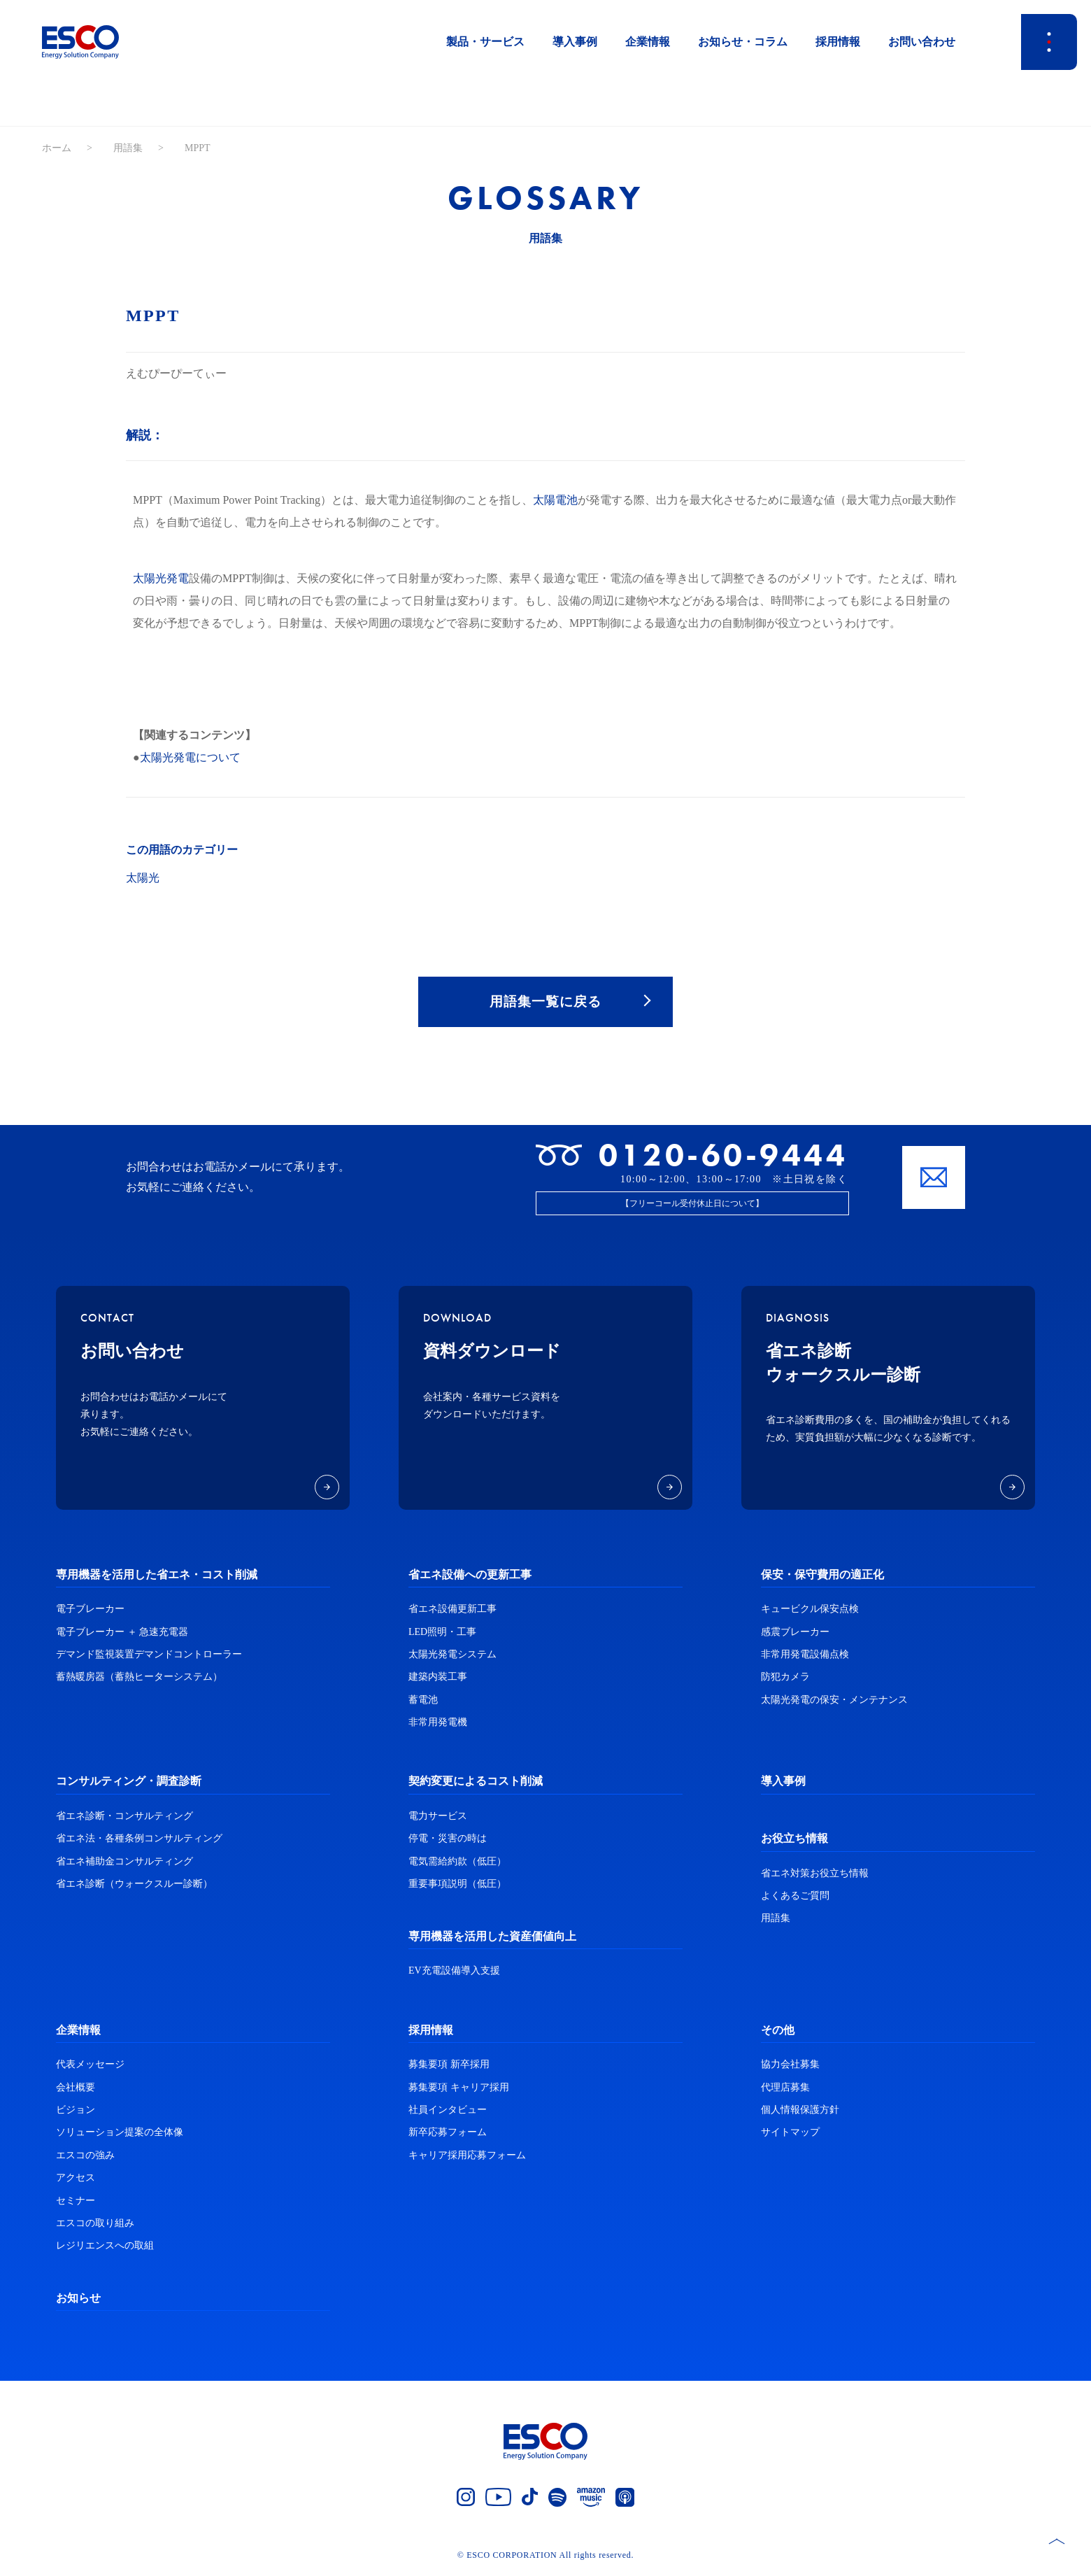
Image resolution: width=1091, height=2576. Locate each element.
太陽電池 (555, 500)
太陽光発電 (161, 578)
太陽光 (142, 878)
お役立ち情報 (794, 1841)
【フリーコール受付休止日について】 (692, 1205)
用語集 (128, 148)
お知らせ (78, 2300)
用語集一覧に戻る (545, 1002)
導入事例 (574, 42)
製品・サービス (485, 42)
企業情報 (647, 42)
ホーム (56, 148)
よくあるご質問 (795, 1898)
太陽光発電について (190, 757)
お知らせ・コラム (742, 42)
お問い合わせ (921, 42)
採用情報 (837, 42)
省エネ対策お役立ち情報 (815, 1875)
